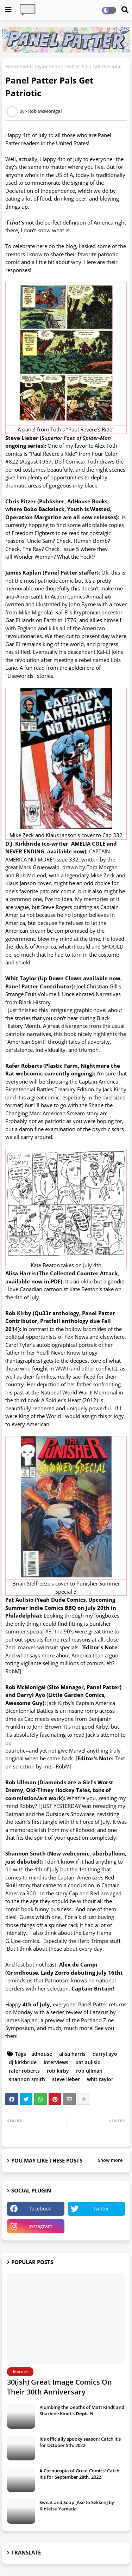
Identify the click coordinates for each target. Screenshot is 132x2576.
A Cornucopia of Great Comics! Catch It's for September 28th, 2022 (79, 2473)
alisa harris (72, 2053)
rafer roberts (24, 2070)
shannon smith (27, 2079)
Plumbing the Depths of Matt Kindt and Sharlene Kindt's (81, 2410)
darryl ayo (105, 2053)
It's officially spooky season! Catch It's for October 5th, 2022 (80, 2442)
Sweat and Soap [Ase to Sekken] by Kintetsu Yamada (76, 2505)
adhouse (41, 2053)
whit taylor (35, 66)
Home (12, 66)
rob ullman (89, 2070)
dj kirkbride (23, 2062)
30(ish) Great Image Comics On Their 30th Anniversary (59, 2387)
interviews (56, 2062)
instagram (40, 2226)
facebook (40, 2208)
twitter (101, 2208)
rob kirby (58, 2070)
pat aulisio (88, 2062)
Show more (110, 2160)
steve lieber (66, 2079)
